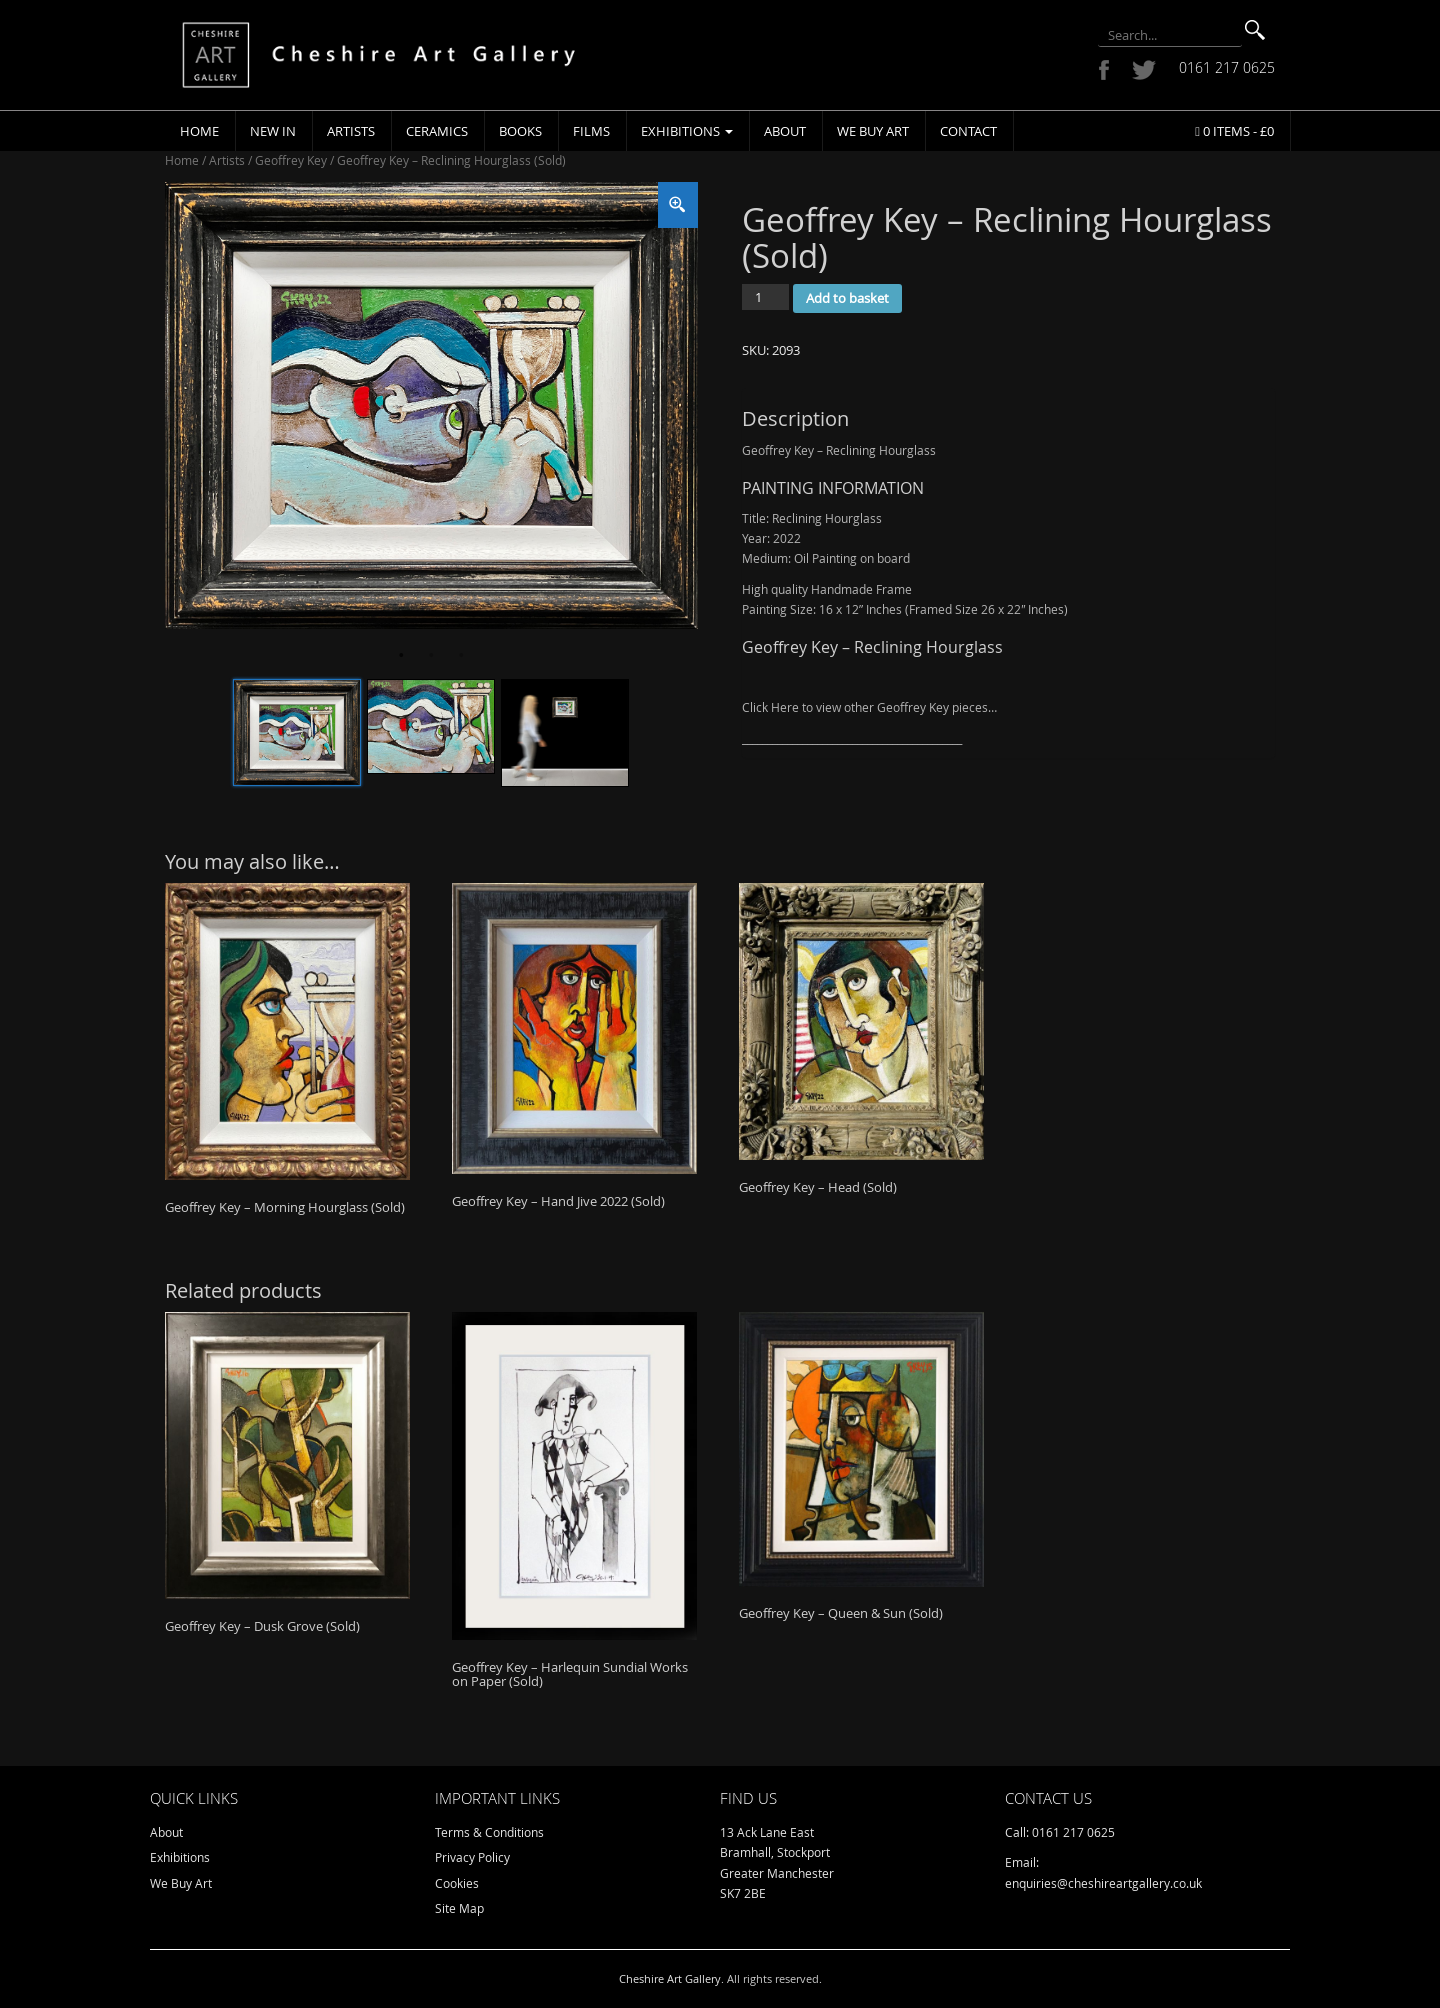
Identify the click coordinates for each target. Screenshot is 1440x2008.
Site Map (459, 1908)
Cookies (457, 1883)
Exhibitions (687, 131)
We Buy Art (873, 131)
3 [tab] (461, 656)
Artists (351, 131)
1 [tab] (401, 656)
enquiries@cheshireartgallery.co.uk (1103, 1883)
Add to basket (847, 298)
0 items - (1234, 131)
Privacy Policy (472, 1857)
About (785, 131)
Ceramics (437, 131)
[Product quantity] (765, 297)
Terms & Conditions (489, 1832)
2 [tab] (431, 656)
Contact (968, 131)
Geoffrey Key (291, 160)
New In (273, 131)
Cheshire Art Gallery (670, 1978)
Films (591, 131)
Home (199, 131)
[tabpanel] (431, 405)
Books (520, 131)
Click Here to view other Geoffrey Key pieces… (869, 707)
